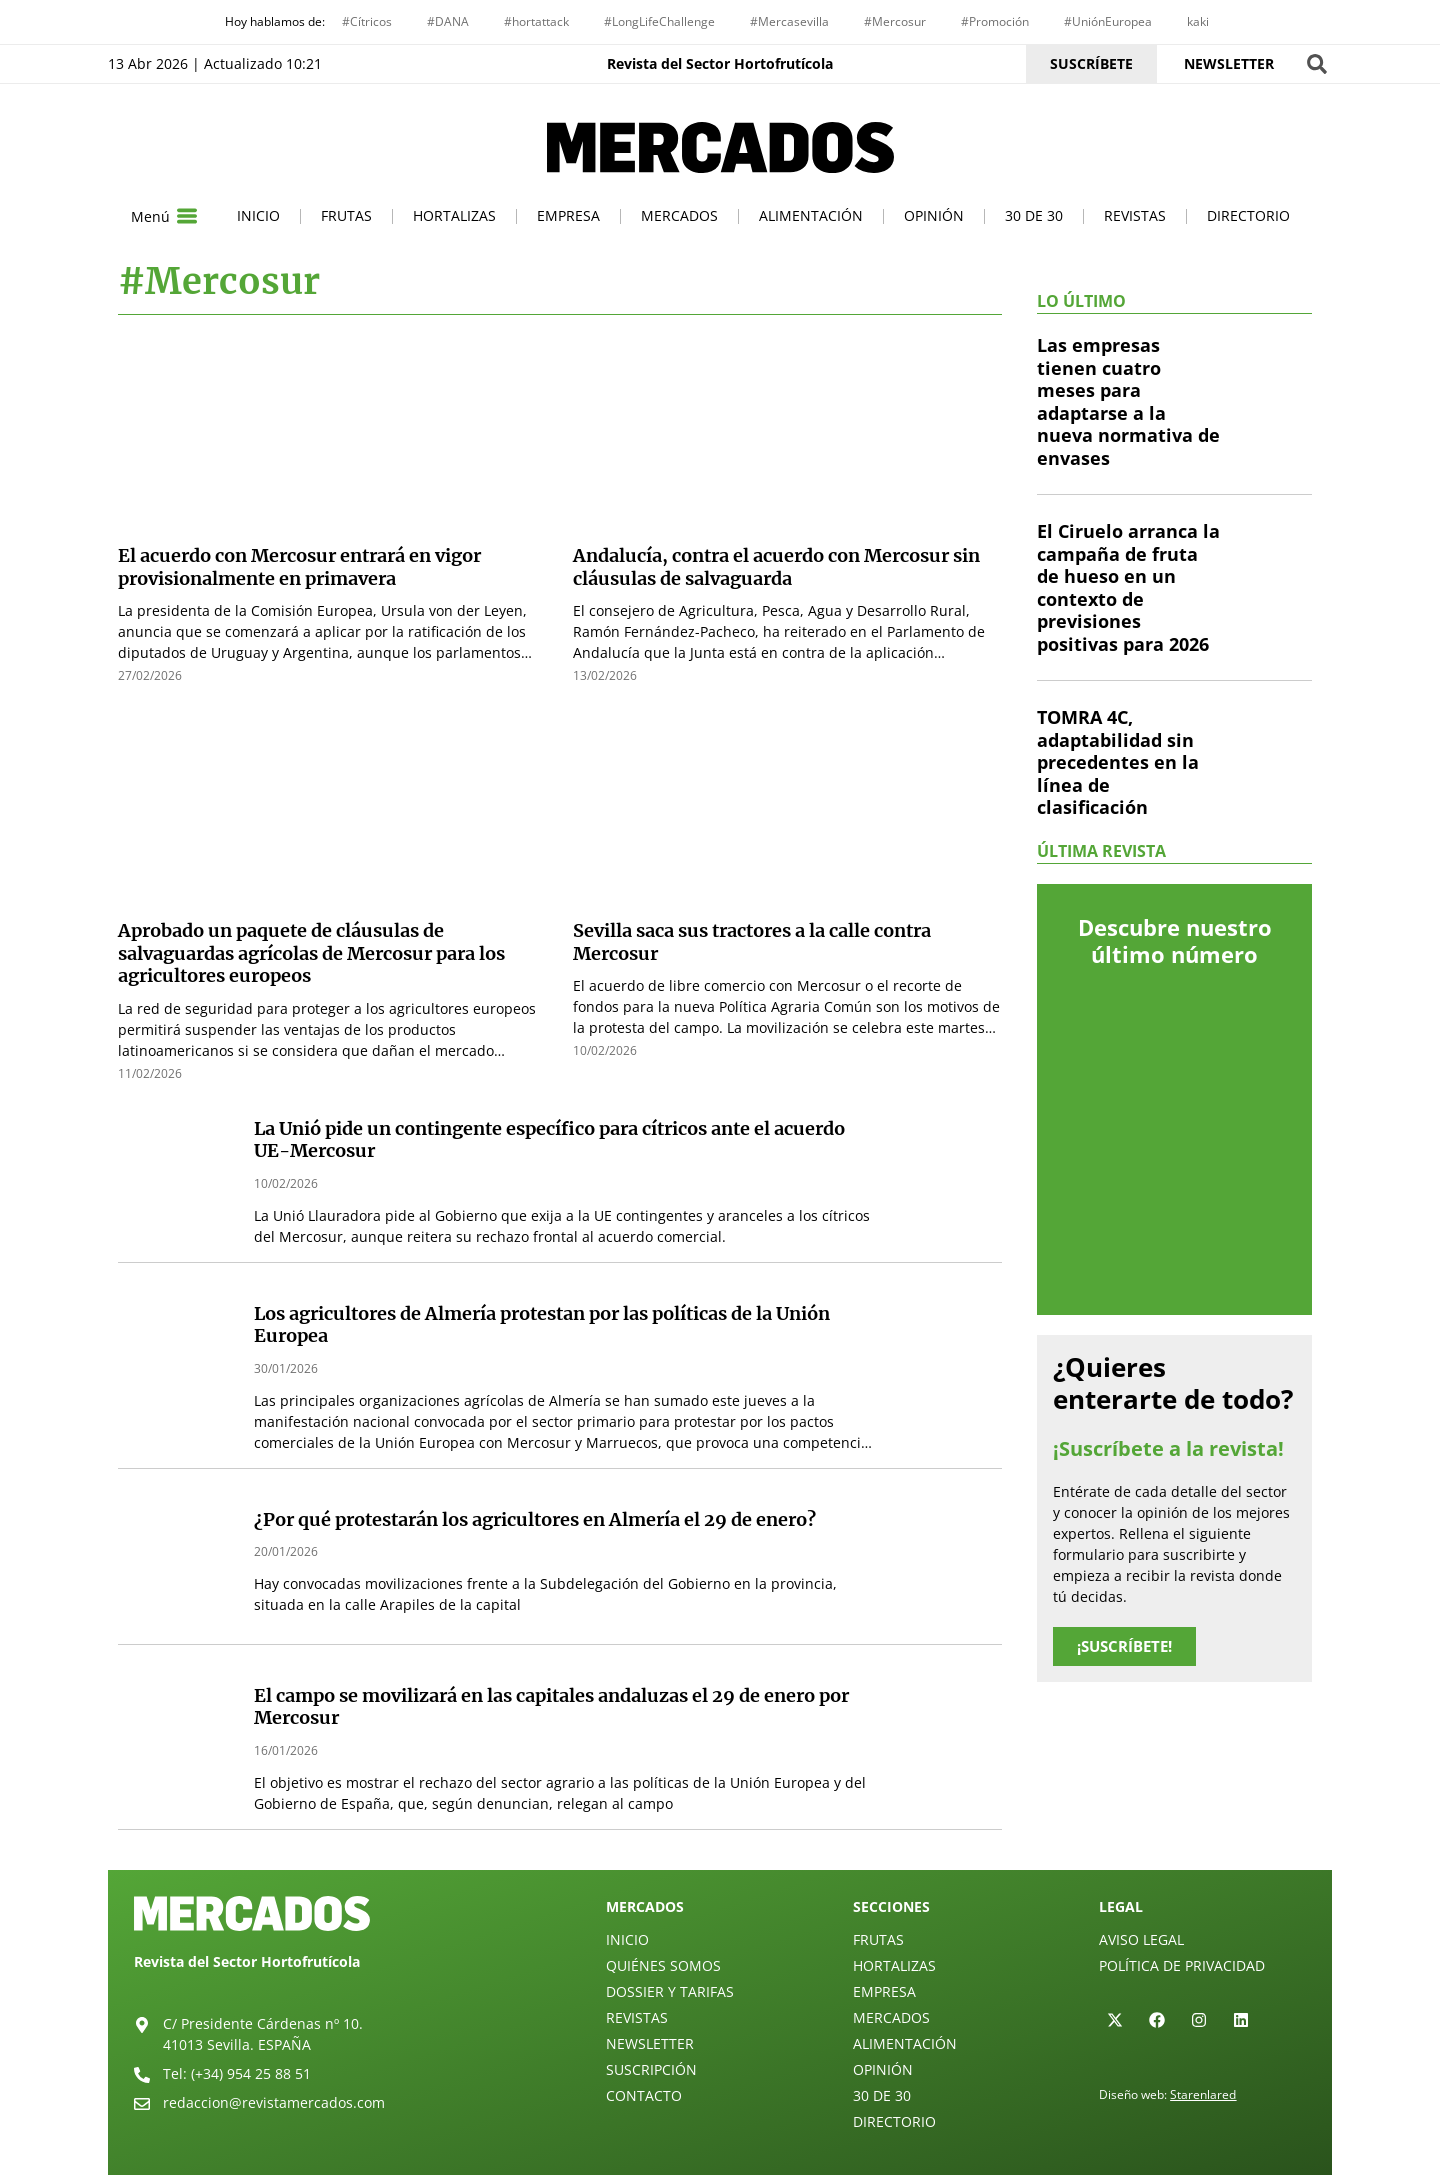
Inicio (258, 217)
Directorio (1248, 217)
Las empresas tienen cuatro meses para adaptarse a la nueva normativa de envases (1128, 403)
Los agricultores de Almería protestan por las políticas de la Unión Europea (542, 1326)
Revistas (1135, 217)
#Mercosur (895, 21)
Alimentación (811, 217)
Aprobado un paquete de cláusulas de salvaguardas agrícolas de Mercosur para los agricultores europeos (311, 955)
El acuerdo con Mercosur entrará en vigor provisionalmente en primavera (299, 569)
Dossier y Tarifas (670, 1992)
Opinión (934, 217)
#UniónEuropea (1108, 21)
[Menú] (187, 218)
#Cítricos (367, 21)
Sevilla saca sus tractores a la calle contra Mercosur (752, 944)
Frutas (346, 217)
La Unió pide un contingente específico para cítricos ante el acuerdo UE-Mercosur (549, 1141)
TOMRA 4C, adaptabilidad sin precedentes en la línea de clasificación (1118, 764)
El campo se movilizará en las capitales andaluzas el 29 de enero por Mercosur (551, 1708)
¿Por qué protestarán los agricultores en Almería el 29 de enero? (535, 1520)
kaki (1198, 21)
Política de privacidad (1182, 1966)
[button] (1317, 64)
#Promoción (995, 21)
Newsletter (650, 2044)
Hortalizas (454, 217)
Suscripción (651, 2070)
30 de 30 (1034, 217)
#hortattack (536, 21)
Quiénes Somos (663, 1966)
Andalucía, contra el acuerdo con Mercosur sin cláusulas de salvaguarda (776, 569)
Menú (150, 217)
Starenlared (1203, 2095)
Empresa (568, 217)
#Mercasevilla (789, 21)
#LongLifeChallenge (659, 21)
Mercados (679, 217)
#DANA (448, 21)
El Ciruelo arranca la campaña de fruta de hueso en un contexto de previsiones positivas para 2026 (1128, 589)
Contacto (644, 2096)
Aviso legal (1141, 1940)
